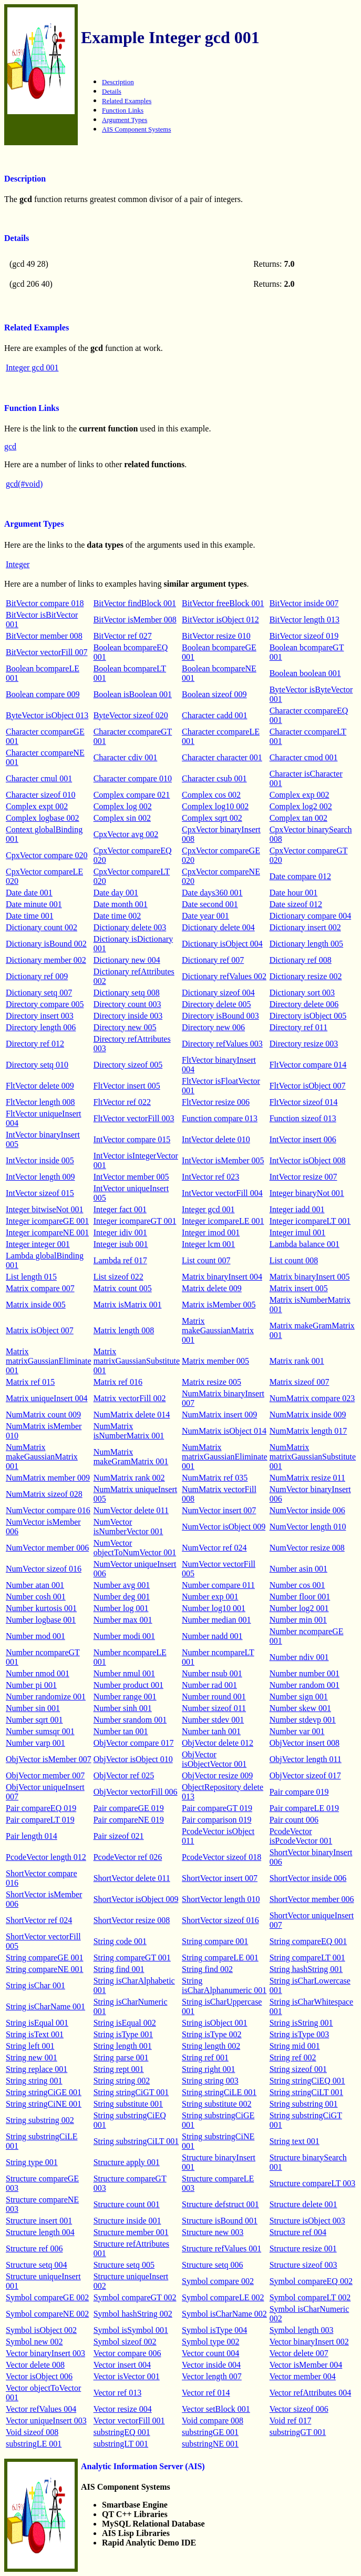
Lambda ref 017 (120, 1260)
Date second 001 (210, 904)
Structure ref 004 (298, 2232)
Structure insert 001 (39, 2220)
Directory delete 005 (216, 1004)
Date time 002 (117, 915)
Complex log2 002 (301, 806)
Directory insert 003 (40, 1015)
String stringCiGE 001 (43, 2092)
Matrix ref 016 (118, 1381)
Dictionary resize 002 (306, 976)
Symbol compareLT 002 (310, 2297)
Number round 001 (214, 1696)
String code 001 (120, 1941)
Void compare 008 (212, 2420)
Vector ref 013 (118, 2392)
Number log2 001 (299, 1608)
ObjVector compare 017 (134, 1742)
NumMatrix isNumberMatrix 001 (129, 1431)
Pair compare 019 (299, 1791)
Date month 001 (121, 904)
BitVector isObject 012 (220, 619)
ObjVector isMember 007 (48, 1759)
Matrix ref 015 (30, 1381)
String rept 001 (119, 2069)
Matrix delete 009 (212, 1288)
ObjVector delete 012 (217, 1742)
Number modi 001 (124, 1636)
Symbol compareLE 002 (223, 2297)
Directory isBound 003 (220, 1015)
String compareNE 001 (45, 1969)
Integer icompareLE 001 (223, 1220)
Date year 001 (205, 915)
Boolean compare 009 (42, 694)
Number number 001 (304, 1673)
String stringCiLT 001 (306, 2092)
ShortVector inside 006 (308, 1878)
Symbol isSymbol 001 (131, 2330)
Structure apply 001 (127, 2162)
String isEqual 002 (125, 2022)
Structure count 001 (127, 2204)
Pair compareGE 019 (129, 1808)
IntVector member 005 (131, 1176)
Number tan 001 (121, 1731)
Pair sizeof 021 (119, 1836)
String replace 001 (36, 2069)
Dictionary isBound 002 (46, 943)
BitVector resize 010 (216, 635)
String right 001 (208, 2069)
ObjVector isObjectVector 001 (214, 1759)
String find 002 (207, 1969)
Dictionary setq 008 (127, 992)
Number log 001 (121, 1608)
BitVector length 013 (304, 619)
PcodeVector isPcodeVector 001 (301, 1836)
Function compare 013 (219, 1118)
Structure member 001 (131, 2232)
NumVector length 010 (308, 1526)
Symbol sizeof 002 (125, 2341)
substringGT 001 (298, 2432)
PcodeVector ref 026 (128, 1857)
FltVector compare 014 (308, 1064)
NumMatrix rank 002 (129, 1477)
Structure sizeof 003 (303, 2264)
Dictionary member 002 (46, 959)
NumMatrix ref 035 (214, 1477)
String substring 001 (304, 2103)
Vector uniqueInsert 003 (46, 2420)
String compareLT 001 (307, 1957)
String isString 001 (301, 2022)
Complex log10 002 (215, 806)
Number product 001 (128, 1685)
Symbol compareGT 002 (135, 2297)
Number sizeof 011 (214, 1708)
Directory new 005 (125, 1027)
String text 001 (294, 2141)
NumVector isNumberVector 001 (128, 1526)
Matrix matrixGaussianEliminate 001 (48, 1361)
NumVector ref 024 (214, 1547)
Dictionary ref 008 (301, 959)
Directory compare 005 (45, 1004)
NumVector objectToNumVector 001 (135, 1547)
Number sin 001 (33, 1708)
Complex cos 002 (211, 794)
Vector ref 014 (206, 2392)
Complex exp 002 (299, 794)
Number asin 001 (298, 1568)
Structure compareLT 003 (313, 2183)
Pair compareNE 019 (129, 1819)
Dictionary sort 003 (302, 992)
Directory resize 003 (304, 1043)
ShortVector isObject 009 (136, 1899)
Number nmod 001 (37, 1673)
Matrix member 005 (215, 1360)
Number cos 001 (297, 1585)
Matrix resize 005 (211, 1381)
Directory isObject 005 (308, 1015)
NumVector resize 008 (307, 1547)
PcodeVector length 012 (46, 1857)
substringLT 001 (121, 2443)
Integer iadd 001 (297, 1209)
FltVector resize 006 (216, 1102)
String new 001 (31, 2057)
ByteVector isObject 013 (47, 715)
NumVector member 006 (47, 1547)
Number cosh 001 (36, 1596)
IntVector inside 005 (40, 1160)
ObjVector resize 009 (217, 1775)
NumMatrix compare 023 (312, 1398)
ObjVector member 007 (45, 1775)
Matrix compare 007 (40, 1288)
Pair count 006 (294, 1819)
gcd (10, 446)
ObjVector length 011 (306, 1759)
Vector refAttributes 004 (311, 2392)
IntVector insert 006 (303, 1139)
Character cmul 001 (39, 778)
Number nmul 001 (124, 1673)
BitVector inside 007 (304, 603)
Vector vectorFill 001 (129, 2420)
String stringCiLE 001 (219, 2092)
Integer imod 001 (211, 1232)
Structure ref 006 (34, 2248)
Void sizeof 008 (32, 2432)
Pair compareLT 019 (40, 1819)
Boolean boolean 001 (305, 673)
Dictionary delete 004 (218, 927)
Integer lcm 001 (208, 1244)
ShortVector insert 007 (219, 1878)
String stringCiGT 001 (131, 2092)
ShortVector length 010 (221, 1899)
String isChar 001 (35, 1985)
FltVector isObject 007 (308, 1085)
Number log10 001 (213, 1608)
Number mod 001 (35, 1636)
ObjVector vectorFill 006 (136, 1791)
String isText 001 (35, 2034)
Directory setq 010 (37, 1064)
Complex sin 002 (122, 817)
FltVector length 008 (40, 1102)
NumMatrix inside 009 (308, 1414)
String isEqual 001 (37, 2022)
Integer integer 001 (38, 1244)
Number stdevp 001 (303, 1719)
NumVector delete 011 (131, 1510)
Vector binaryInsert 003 (45, 2353)
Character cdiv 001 (126, 757)
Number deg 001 (122, 1596)
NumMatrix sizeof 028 (44, 1494)
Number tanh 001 (211, 1731)
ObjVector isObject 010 (133, 1759)
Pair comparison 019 (216, 1819)
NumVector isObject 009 (223, 1526)
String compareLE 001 (220, 1957)
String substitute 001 (128, 2103)
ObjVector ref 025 (124, 1775)
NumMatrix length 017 (308, 1430)
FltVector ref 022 (122, 1102)
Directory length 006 (41, 1027)
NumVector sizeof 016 (43, 1568)
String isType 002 (212, 2034)
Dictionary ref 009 (37, 976)
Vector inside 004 (211, 2364)
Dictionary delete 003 (130, 927)
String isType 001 (123, 2034)
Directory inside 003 (128, 1015)
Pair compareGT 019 (217, 1808)
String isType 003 (299, 2034)
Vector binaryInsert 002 (309, 2341)
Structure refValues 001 (221, 2248)
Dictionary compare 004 (311, 915)
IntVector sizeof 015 (40, 1193)
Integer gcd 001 (32, 367)
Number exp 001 (210, 1596)
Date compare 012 (300, 876)
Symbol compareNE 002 (47, 2313)
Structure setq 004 (36, 2264)
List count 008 (294, 1260)
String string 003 (210, 2080)
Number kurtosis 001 (41, 1608)
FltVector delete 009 (40, 1085)
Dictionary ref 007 (213, 959)
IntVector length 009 (40, 1176)
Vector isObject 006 (39, 2376)
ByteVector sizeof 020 (131, 715)
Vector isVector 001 (127, 2376)
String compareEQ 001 (308, 1941)
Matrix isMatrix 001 (128, 1304)
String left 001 (30, 2045)
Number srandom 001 (130, 1719)
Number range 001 (125, 1696)
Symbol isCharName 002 (224, 2313)
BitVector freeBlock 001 (223, 603)
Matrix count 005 (123, 1288)
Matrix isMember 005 (218, 1304)
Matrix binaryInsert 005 (310, 1276)
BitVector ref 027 (123, 635)
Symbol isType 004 (214, 2330)
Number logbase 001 (41, 1619)
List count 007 (206, 1260)
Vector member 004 (303, 2376)
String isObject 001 (214, 2022)
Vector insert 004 (122, 2364)
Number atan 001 (35, 1585)
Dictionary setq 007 (39, 992)
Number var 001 (297, 1731)
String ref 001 (205, 2057)
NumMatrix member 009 (48, 1477)
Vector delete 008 (35, 2364)
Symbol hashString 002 (133, 2313)
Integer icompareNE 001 (47, 1232)
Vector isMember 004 (306, 2364)
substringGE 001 (210, 2432)
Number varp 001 (35, 1742)
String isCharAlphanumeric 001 (224, 1985)
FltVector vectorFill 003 (134, 1118)
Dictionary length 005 (306, 943)
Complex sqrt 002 (212, 817)
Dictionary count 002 (41, 927)
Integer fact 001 (120, 1209)
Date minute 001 (34, 904)
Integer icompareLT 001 (310, 1220)
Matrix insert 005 (299, 1288)
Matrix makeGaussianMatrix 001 (218, 1330)
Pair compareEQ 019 (41, 1808)
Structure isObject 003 (307, 2220)
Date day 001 (116, 892)
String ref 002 (293, 2057)
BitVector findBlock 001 (135, 603)
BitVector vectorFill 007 (47, 652)
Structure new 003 (212, 2232)
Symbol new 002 (34, 2341)
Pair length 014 (31, 1836)
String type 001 (32, 2162)
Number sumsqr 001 (40, 1731)
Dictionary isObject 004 (222, 943)
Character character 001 (222, 757)
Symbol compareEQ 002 (311, 2281)
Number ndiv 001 (299, 1657)
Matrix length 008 (124, 1330)
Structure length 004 (40, 2232)
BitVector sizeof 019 (304, 635)
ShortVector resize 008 (132, 1920)
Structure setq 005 (124, 2264)
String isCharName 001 (45, 2006)
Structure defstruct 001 (220, 2204)
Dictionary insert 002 (305, 927)
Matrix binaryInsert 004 (222, 1276)
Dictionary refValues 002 (224, 976)
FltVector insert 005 (127, 1085)
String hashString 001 (306, 1969)
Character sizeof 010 (40, 794)
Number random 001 (304, 1685)
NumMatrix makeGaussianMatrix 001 (42, 1457)
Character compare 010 (133, 778)
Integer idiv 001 (120, 1232)
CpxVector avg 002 (126, 834)
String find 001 (119, 1969)
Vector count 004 (210, 2353)
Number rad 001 (209, 1685)
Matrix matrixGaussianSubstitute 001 (137, 1361)
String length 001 (123, 2045)
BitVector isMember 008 (135, 619)
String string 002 (122, 2080)
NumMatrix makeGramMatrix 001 (131, 1456)
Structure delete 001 (303, 2204)
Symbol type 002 (210, 2341)
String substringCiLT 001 (136, 2141)
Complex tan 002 (298, 817)
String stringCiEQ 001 (307, 2080)
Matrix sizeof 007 (299, 1381)
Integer (17, 564)
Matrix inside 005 (36, 1304)
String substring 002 (40, 2120)
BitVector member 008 (44, 635)
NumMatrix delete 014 (132, 1414)
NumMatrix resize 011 (307, 1477)
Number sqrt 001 (34, 1719)
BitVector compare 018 (45, 603)
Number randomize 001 (46, 1696)
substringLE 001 (33, 2443)
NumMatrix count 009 (43, 1414)
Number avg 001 (122, 1585)
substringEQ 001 (122, 2432)
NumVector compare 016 (48, 1510)
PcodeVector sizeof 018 (221, 1857)
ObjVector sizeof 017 (305, 1775)
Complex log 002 (123, 806)
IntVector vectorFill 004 (222, 1193)
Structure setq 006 (212, 2264)
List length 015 (31, 1276)
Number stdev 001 (213, 1719)
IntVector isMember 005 (223, 1160)
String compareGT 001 (132, 1957)
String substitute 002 (216, 2103)
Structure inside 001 (127, 2220)
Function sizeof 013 (303, 1118)
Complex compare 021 (132, 794)
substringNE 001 (210, 2443)
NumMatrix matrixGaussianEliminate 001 (224, 1457)
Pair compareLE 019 (304, 1808)
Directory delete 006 (304, 1004)
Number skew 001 (300, 1708)
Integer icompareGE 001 (47, 1220)
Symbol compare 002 (218, 2281)
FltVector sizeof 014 (304, 1102)
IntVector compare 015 (132, 1139)
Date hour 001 (294, 892)
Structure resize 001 (303, 2248)
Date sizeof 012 (296, 904)
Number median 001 (216, 1619)
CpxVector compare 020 (47, 855)
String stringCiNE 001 (43, 2103)
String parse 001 (121, 2057)
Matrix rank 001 (297, 1360)
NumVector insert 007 (219, 1510)
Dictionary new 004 (127, 959)
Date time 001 (30, 915)
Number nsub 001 (212, 1673)
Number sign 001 (299, 1696)
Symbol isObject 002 (41, 2330)
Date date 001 (29, 892)
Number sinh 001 (123, 1708)
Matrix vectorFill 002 (130, 1398)
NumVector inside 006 (307, 1510)
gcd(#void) (24, 483)
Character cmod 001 (304, 757)
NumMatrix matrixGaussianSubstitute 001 (313, 1457)
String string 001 (34, 2080)
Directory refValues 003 (222, 1043)
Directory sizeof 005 (128, 1064)
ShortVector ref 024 (39, 1920)
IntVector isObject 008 (308, 1160)
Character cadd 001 (214, 715)
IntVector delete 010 (216, 1139)
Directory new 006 (213, 1027)
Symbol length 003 (302, 2330)
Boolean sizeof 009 (214, 694)
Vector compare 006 (127, 2353)
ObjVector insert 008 (304, 1742)
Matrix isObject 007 (40, 1330)
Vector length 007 (212, 2376)
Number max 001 (123, 1619)
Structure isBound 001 (219, 2220)
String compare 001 (215, 1941)
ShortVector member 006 (312, 1899)
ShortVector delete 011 (132, 1878)
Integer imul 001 (298, 1232)
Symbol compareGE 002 (47, 2297)
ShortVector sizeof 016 (220, 1920)
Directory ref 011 (298, 1027)
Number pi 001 (31, 1685)
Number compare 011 (218, 1585)
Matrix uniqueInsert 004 (47, 1398)
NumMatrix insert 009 (219, 1414)
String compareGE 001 (45, 1957)
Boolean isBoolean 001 (133, 694)
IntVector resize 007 (303, 1176)
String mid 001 (295, 2045)
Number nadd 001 (212, 1636)
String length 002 (211, 2045)
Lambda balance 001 (304, 1244)
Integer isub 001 (121, 1244)
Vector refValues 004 (41, 2408)
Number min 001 (298, 1619)
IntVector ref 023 (210, 1176)
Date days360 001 (212, 892)
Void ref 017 (291, 2420)
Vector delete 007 (299, 2353)
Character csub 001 (214, 778)
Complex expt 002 (37, 806)
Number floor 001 (300, 1596)
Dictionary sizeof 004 (218, 992)
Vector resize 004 (123, 2408)
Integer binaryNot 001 (307, 1193)
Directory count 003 (127, 1004)
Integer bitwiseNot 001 (45, 1209)
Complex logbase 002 (42, 817)
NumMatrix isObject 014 (224, 1430)
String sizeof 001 (298, 2069)
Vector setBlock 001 (216, 2408)
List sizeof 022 (118, 1276)
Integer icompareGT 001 (135, 1220)
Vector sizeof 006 (299, 2408)
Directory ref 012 (35, 1043)
